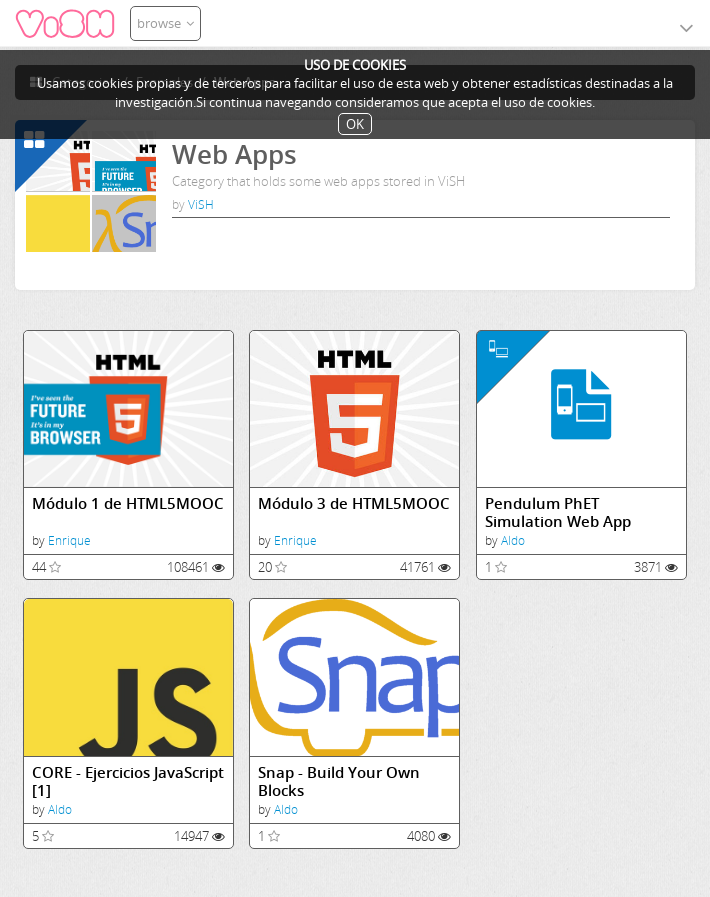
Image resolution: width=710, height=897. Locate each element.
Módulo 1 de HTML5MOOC (128, 503)
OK (355, 124)
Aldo (513, 540)
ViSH (201, 204)
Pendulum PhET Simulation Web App (558, 512)
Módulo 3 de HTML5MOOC (354, 503)
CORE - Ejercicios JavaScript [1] (128, 781)
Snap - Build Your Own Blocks (339, 781)
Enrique (69, 540)
